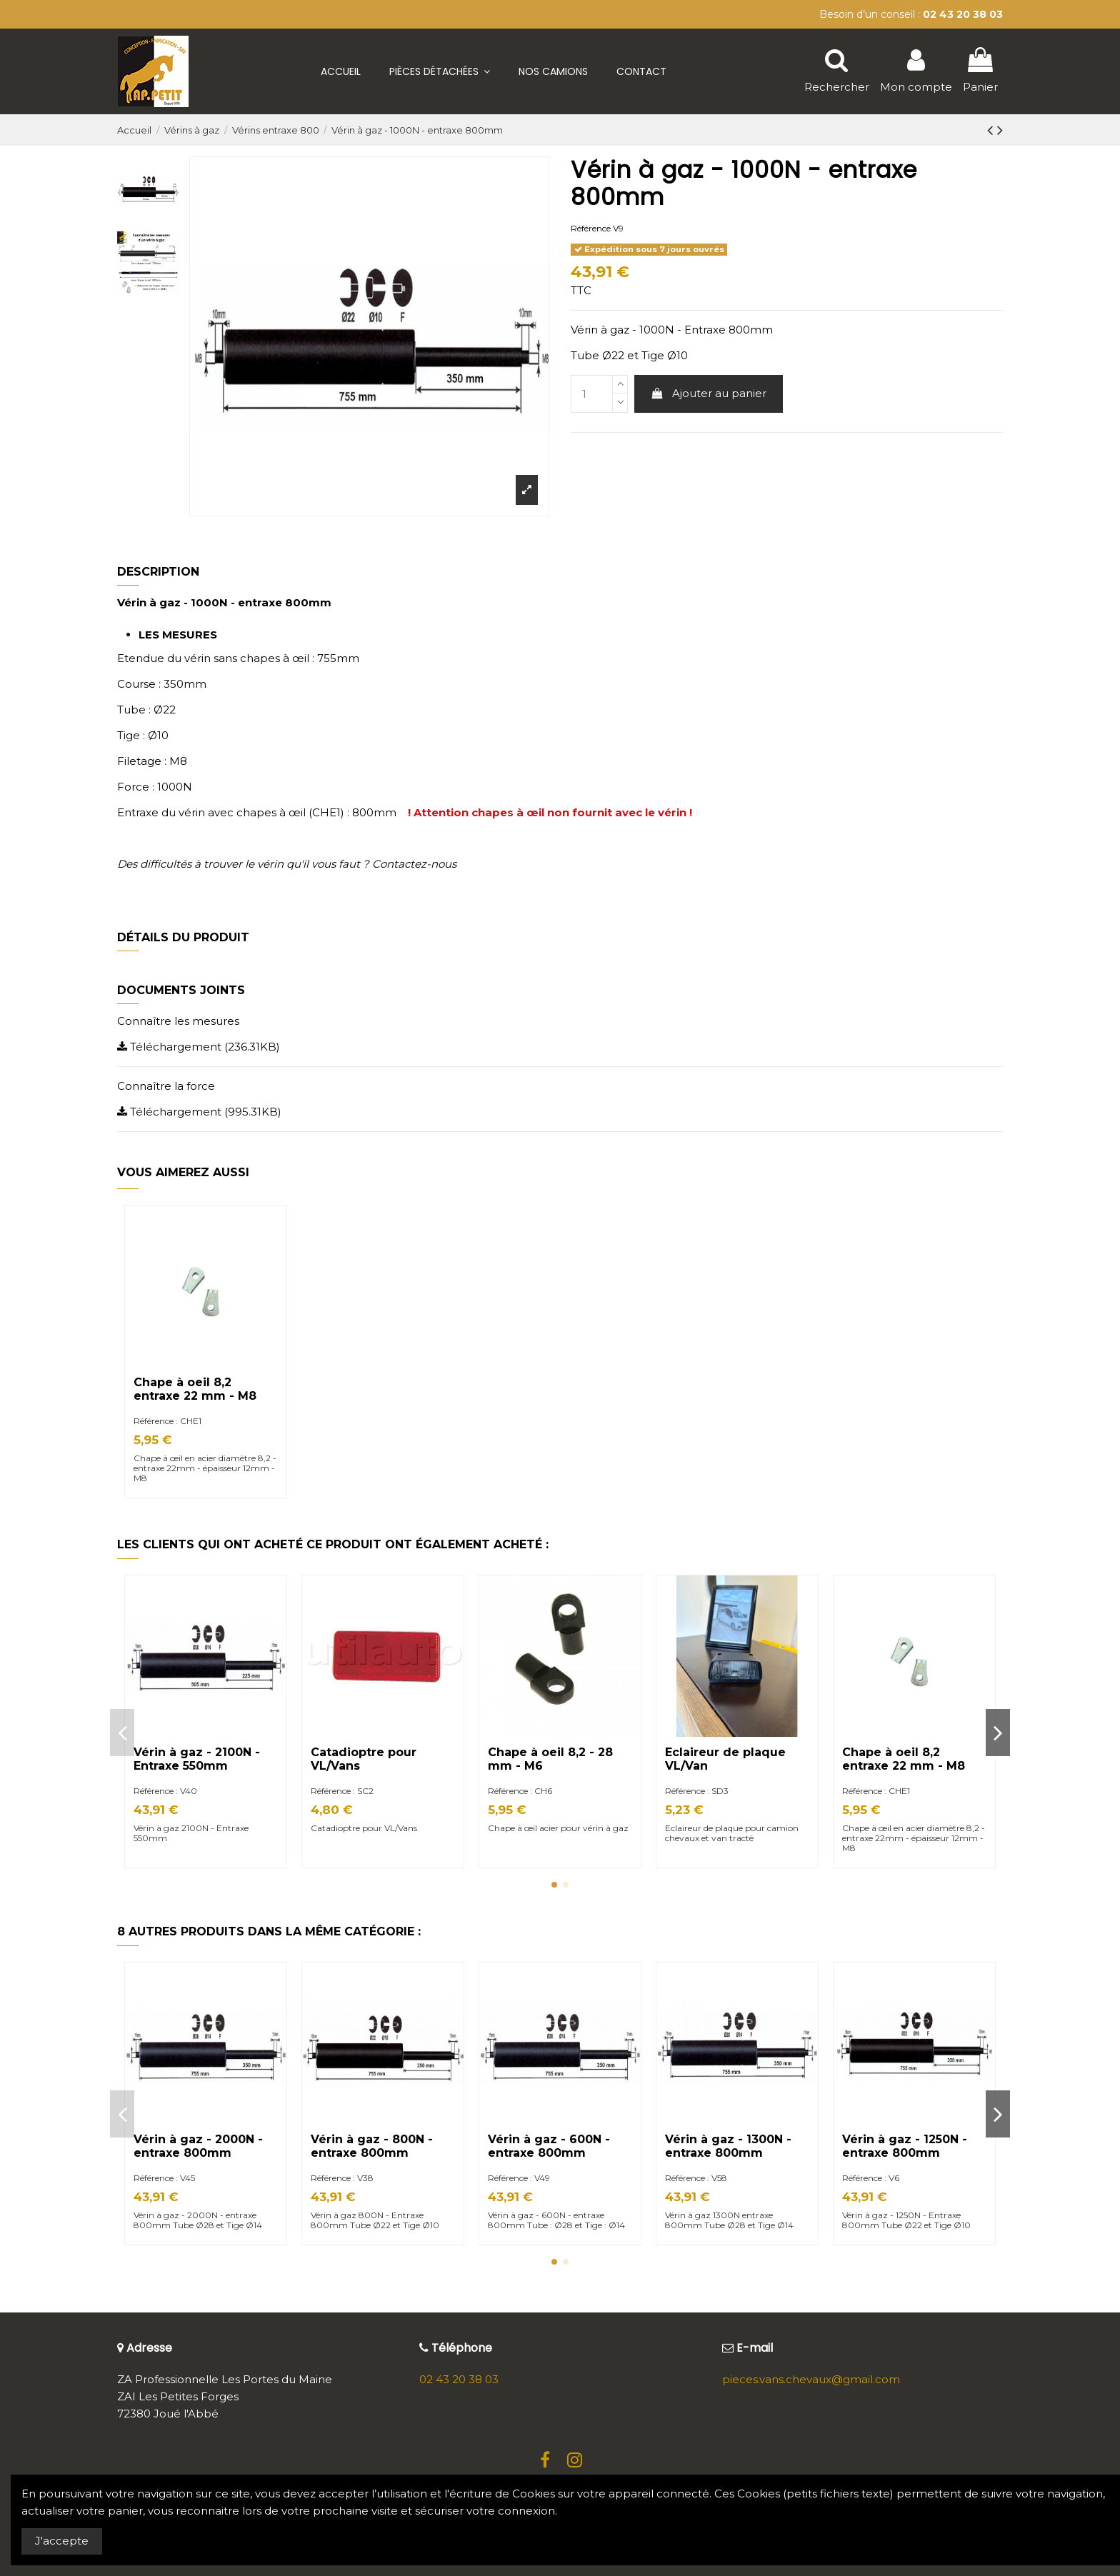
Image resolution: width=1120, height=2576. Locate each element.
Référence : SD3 (697, 1790)
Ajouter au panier (709, 393)
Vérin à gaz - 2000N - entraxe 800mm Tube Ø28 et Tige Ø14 (199, 2220)
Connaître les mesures (178, 1021)
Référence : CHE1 (167, 1420)
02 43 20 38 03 (459, 2379)
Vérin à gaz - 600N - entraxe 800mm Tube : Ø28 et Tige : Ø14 (556, 2220)
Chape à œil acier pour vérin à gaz (559, 1828)
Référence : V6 (870, 2177)
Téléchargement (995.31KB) (199, 1111)
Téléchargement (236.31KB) (198, 1046)
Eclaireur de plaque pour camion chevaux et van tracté (732, 1833)
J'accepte (62, 2540)
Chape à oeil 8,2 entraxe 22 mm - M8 (195, 1389)
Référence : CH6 (520, 1790)
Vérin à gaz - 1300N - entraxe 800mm (728, 2146)
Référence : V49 (519, 2177)
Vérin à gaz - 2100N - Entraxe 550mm (197, 1759)
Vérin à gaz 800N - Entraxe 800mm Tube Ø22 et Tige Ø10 (376, 2220)
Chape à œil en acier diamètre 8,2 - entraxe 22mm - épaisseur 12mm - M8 (205, 1468)
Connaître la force (166, 1086)
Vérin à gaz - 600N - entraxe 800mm (549, 2146)
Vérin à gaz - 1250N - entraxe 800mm (904, 2146)
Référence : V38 (342, 2177)
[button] (439, 71)
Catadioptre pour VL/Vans (364, 1828)
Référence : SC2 (342, 1790)
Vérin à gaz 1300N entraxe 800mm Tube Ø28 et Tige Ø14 (729, 2220)
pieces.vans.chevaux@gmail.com (811, 2379)
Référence (591, 228)
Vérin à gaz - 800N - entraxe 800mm (372, 2146)
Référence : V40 (165, 1790)
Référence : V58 (696, 2177)
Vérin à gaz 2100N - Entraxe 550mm (191, 1833)
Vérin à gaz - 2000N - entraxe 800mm (198, 2146)
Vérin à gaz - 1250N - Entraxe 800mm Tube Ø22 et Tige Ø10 (906, 2220)
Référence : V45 (164, 2177)
